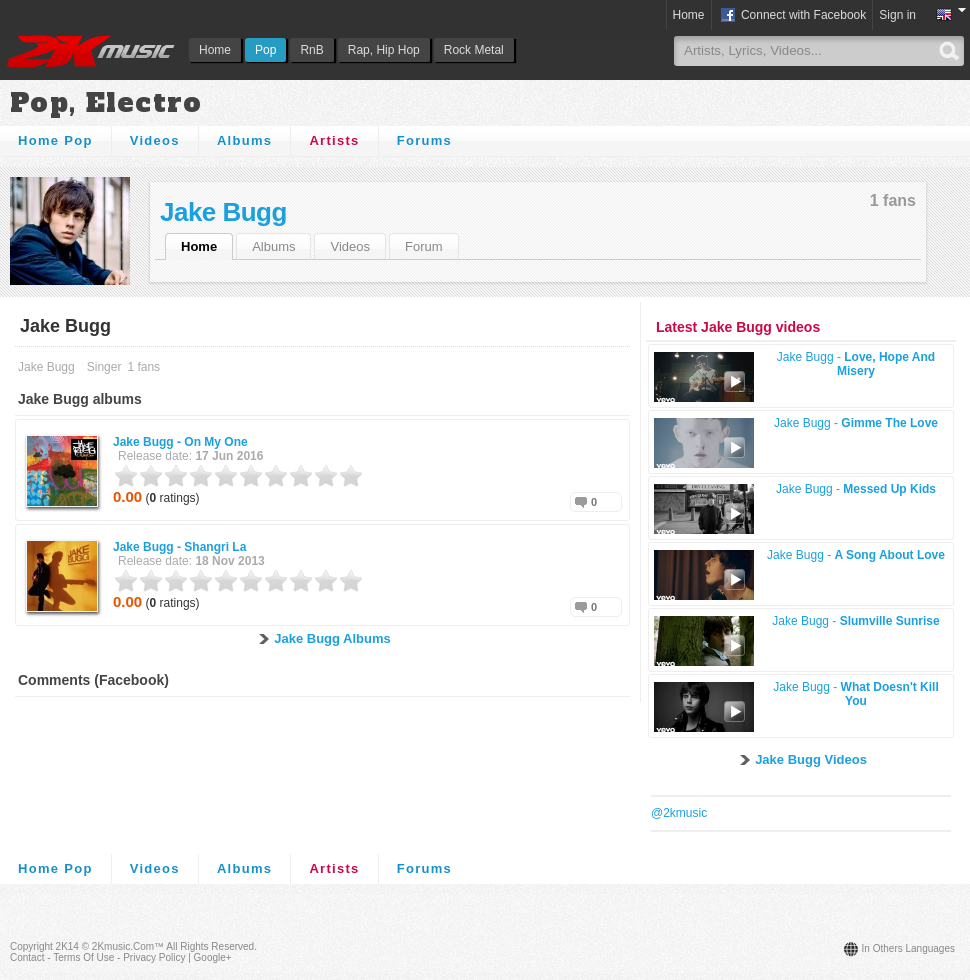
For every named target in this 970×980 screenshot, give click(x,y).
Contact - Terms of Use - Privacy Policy (97, 957)
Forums (424, 140)
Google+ (213, 957)
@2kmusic (679, 813)
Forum (424, 246)
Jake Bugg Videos (811, 759)
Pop (265, 50)
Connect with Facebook (792, 16)
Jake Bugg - (180, 442)
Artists (334, 140)
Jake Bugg (223, 212)
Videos (155, 140)
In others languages (908, 948)
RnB (311, 50)
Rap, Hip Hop (384, 50)
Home (215, 50)
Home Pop (55, 140)
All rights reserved (210, 946)
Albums (244, 140)
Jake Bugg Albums (332, 638)
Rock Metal (474, 50)
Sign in (897, 15)
